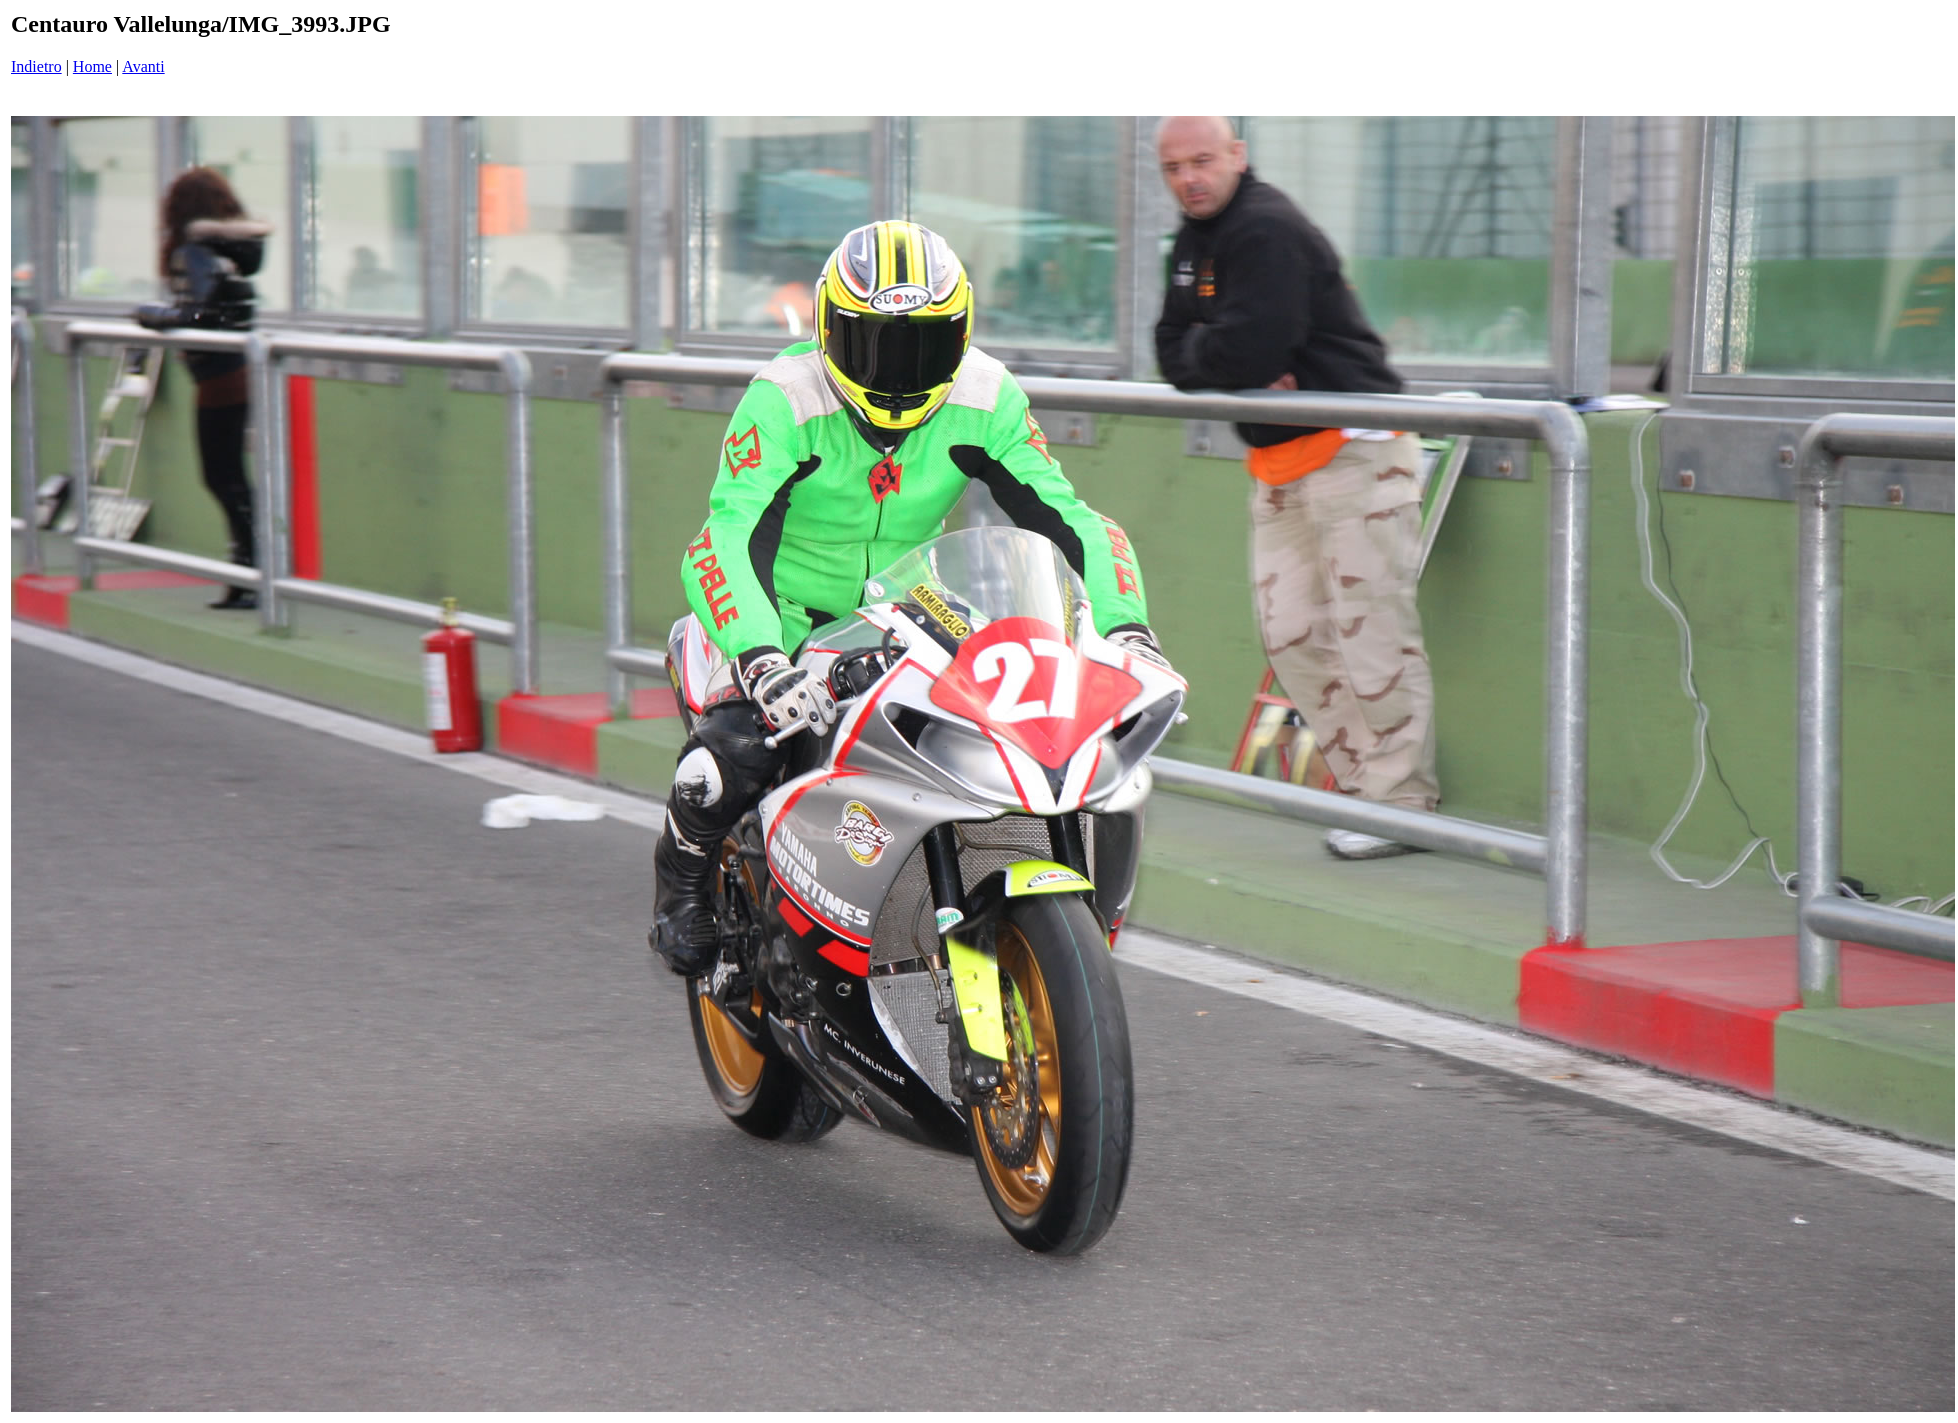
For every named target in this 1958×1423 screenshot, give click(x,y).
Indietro (36, 66)
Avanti (143, 66)
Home (92, 66)
